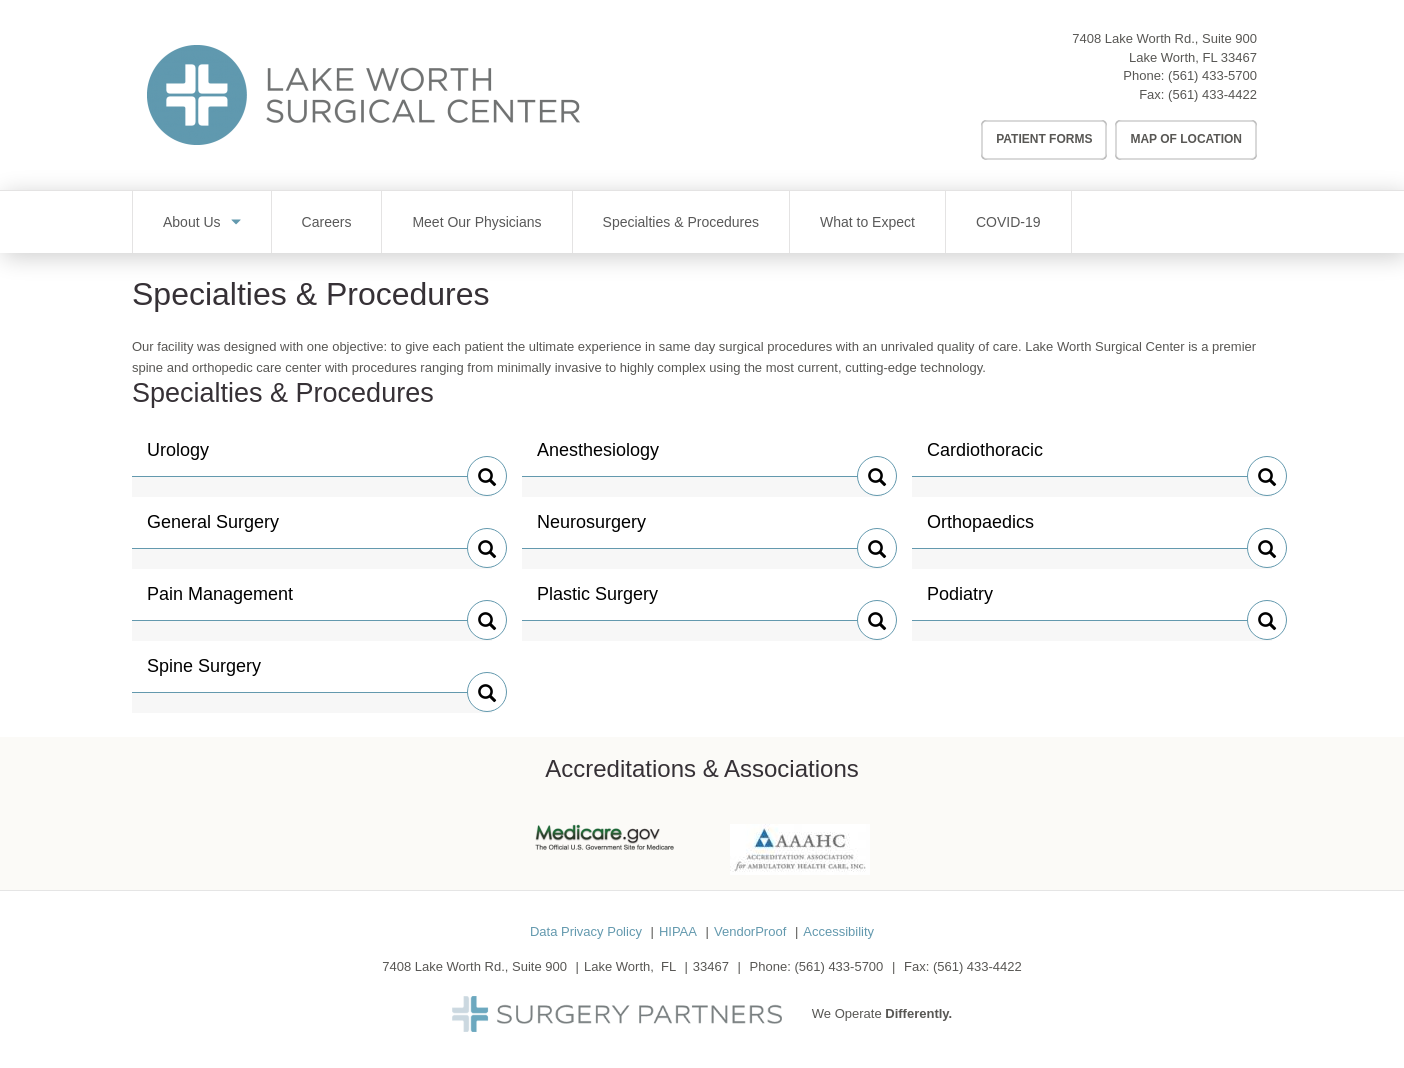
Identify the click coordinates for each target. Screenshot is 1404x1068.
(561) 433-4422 (1212, 94)
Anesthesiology (598, 458)
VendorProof (750, 931)
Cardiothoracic (985, 458)
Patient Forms (1044, 139)
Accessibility (838, 931)
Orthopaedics (980, 530)
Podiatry (969, 602)
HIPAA (678, 931)
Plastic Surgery (597, 602)
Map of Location (1186, 139)
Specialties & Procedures (681, 222)
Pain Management (220, 602)
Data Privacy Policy (586, 931)
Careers (327, 222)
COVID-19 (1008, 222)
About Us (192, 222)
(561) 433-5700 (1212, 75)
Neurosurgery (591, 530)
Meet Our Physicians (476, 222)
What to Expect (867, 222)
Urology (189, 458)
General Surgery (213, 530)
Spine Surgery (204, 674)
